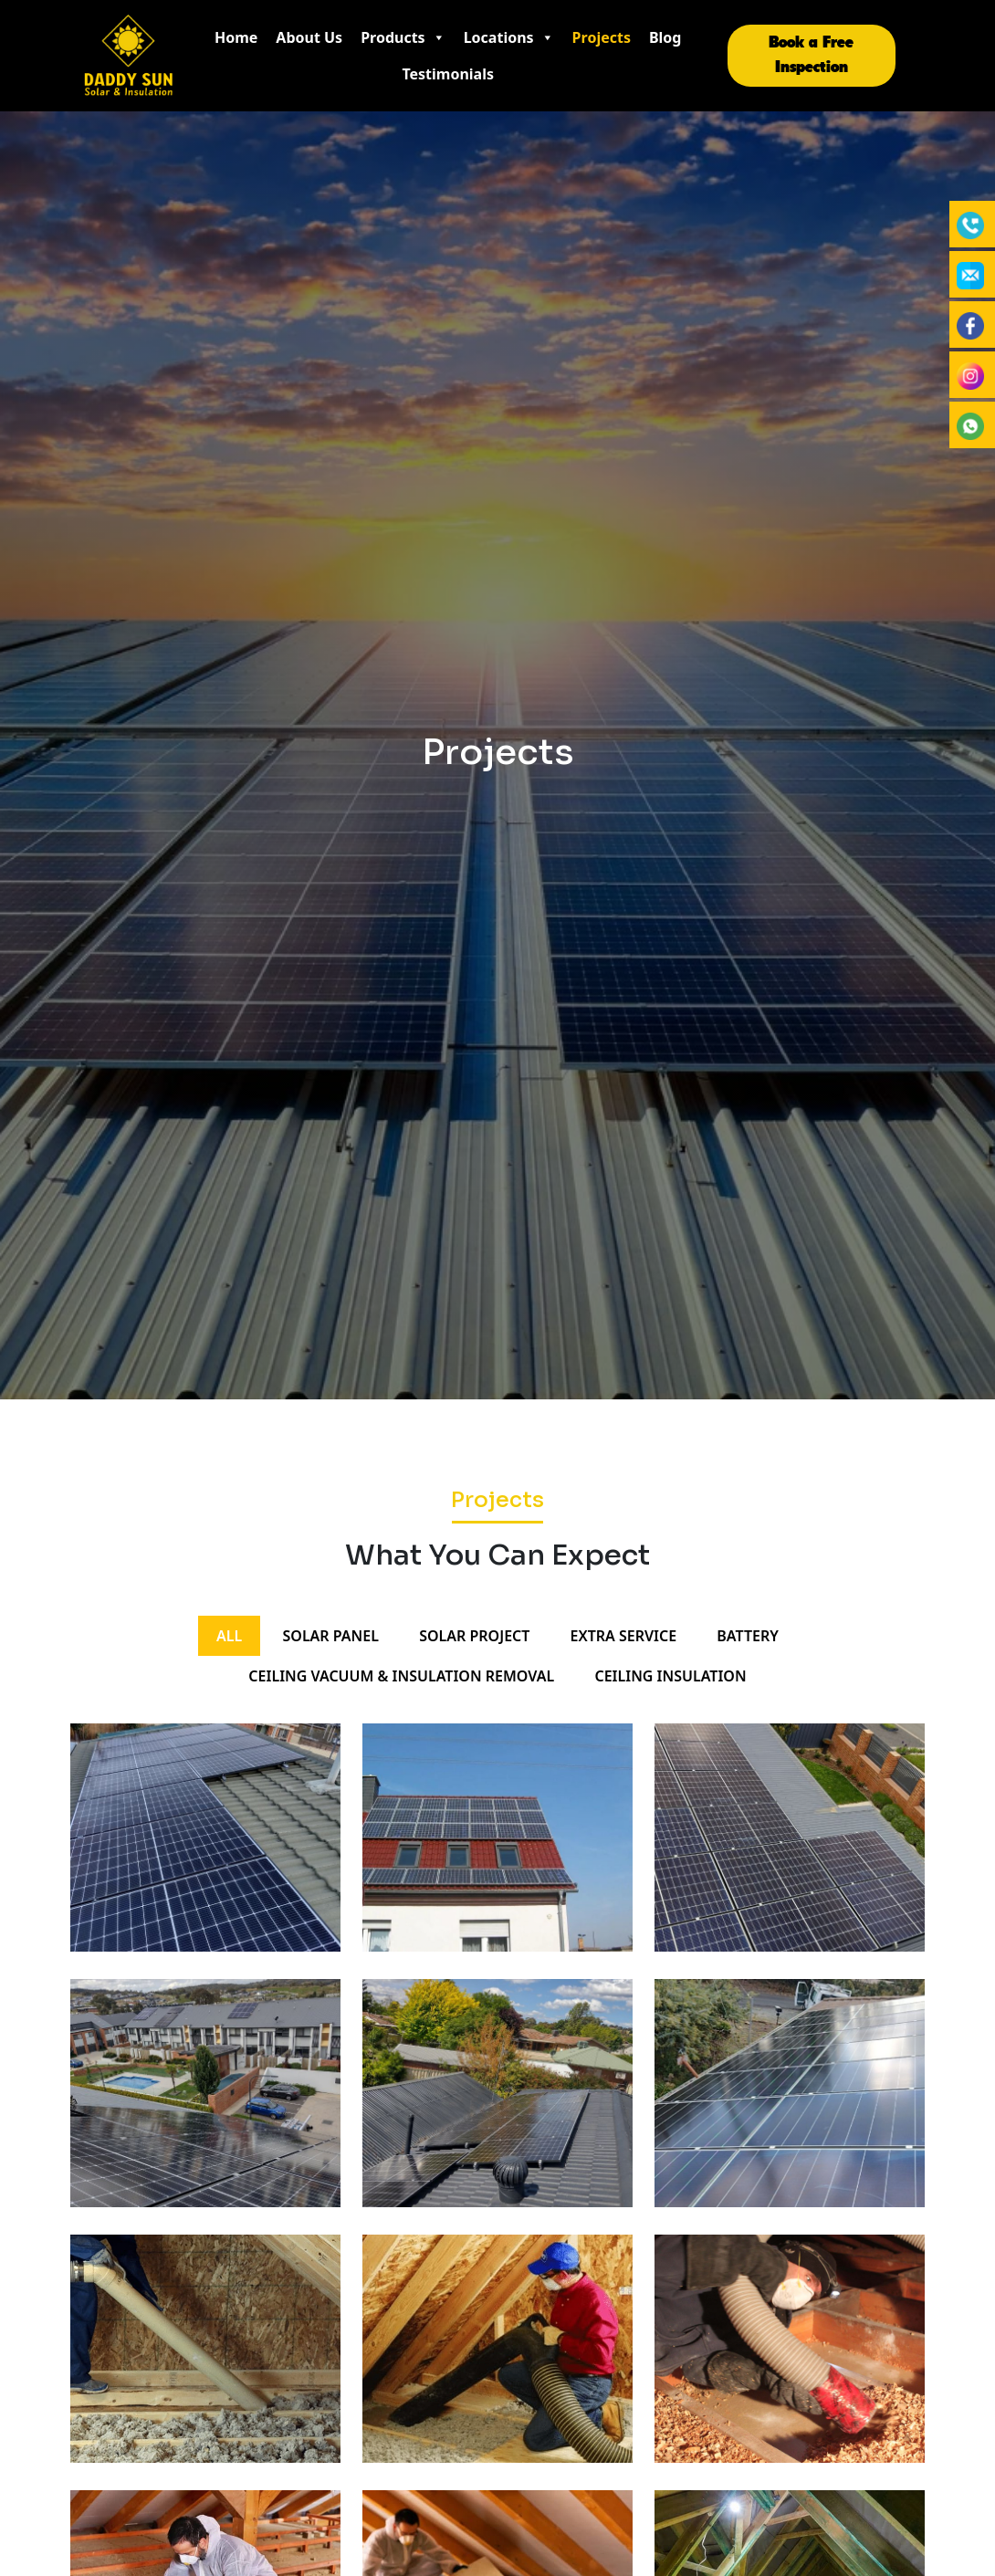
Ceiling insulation (670, 1676)
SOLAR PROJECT (474, 1636)
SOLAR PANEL (330, 1636)
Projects (601, 37)
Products (403, 37)
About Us (309, 37)
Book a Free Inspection (811, 55)
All (229, 1636)
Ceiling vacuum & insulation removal (401, 1676)
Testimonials (448, 74)
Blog (665, 37)
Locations (509, 37)
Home (236, 37)
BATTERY (748, 1636)
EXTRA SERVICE (624, 1636)
